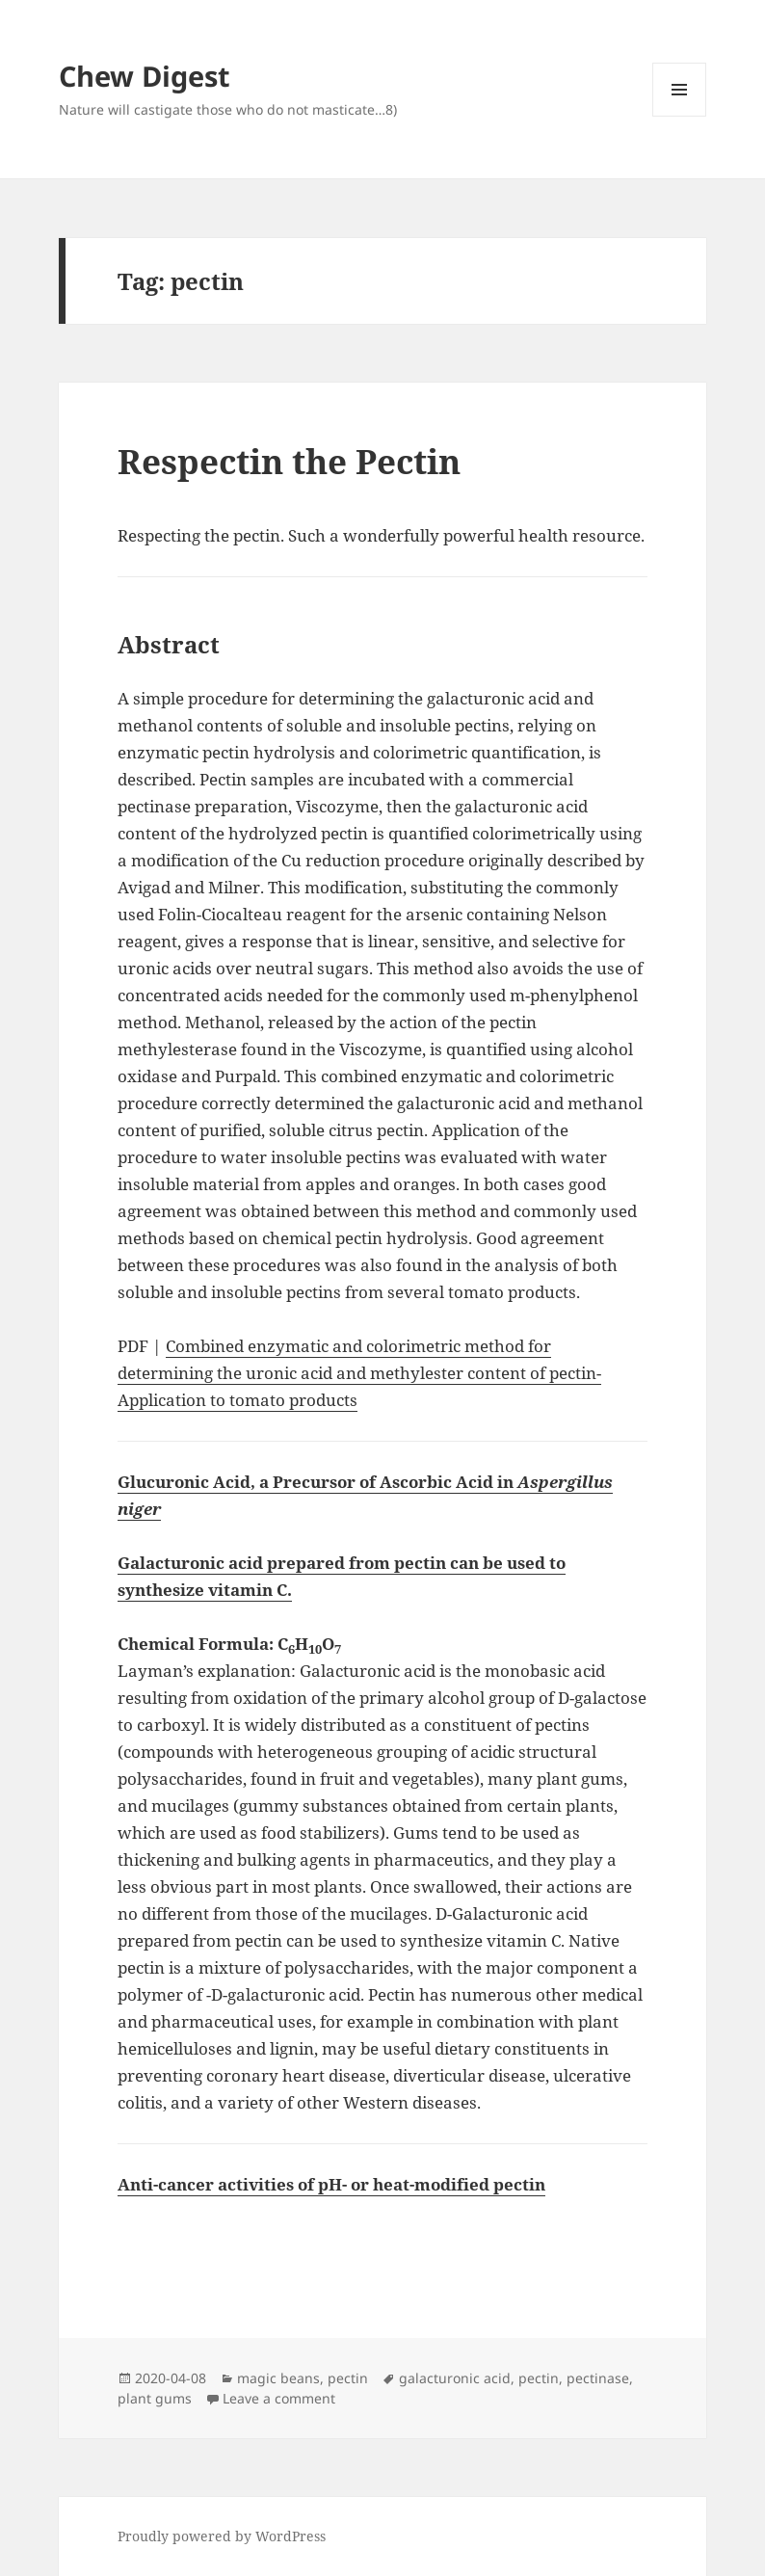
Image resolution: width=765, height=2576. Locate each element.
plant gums (155, 2398)
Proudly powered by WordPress (222, 2536)
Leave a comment (279, 2398)
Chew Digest (144, 75)
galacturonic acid (455, 2378)
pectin (348, 2378)
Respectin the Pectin (289, 461)
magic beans (278, 2378)
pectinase (598, 2378)
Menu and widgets (679, 116)
